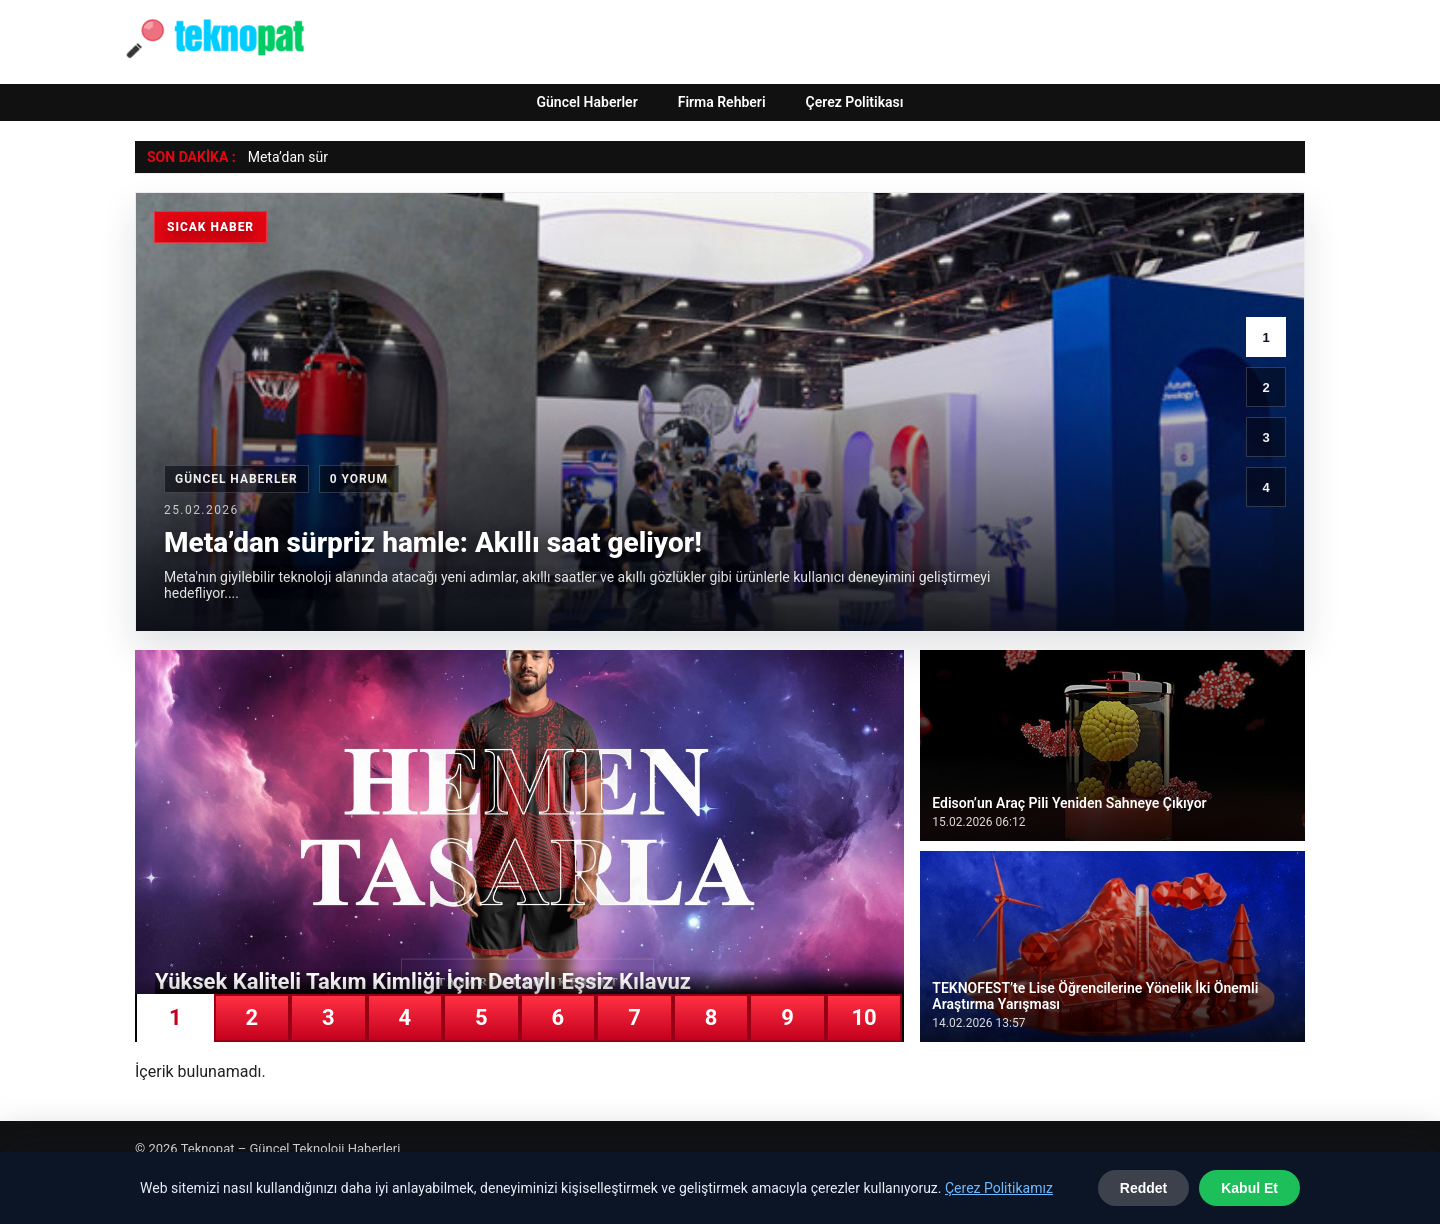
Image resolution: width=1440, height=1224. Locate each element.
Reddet (1143, 1188)
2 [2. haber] (1265, 387)
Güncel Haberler (586, 102)
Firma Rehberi (722, 102)
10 (863, 1017)
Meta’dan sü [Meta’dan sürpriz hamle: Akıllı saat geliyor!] (285, 157)
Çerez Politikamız (999, 1188)
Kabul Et (1249, 1188)
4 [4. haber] (1265, 487)
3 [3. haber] (1265, 437)
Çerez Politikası (855, 102)
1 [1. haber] (1265, 337)
